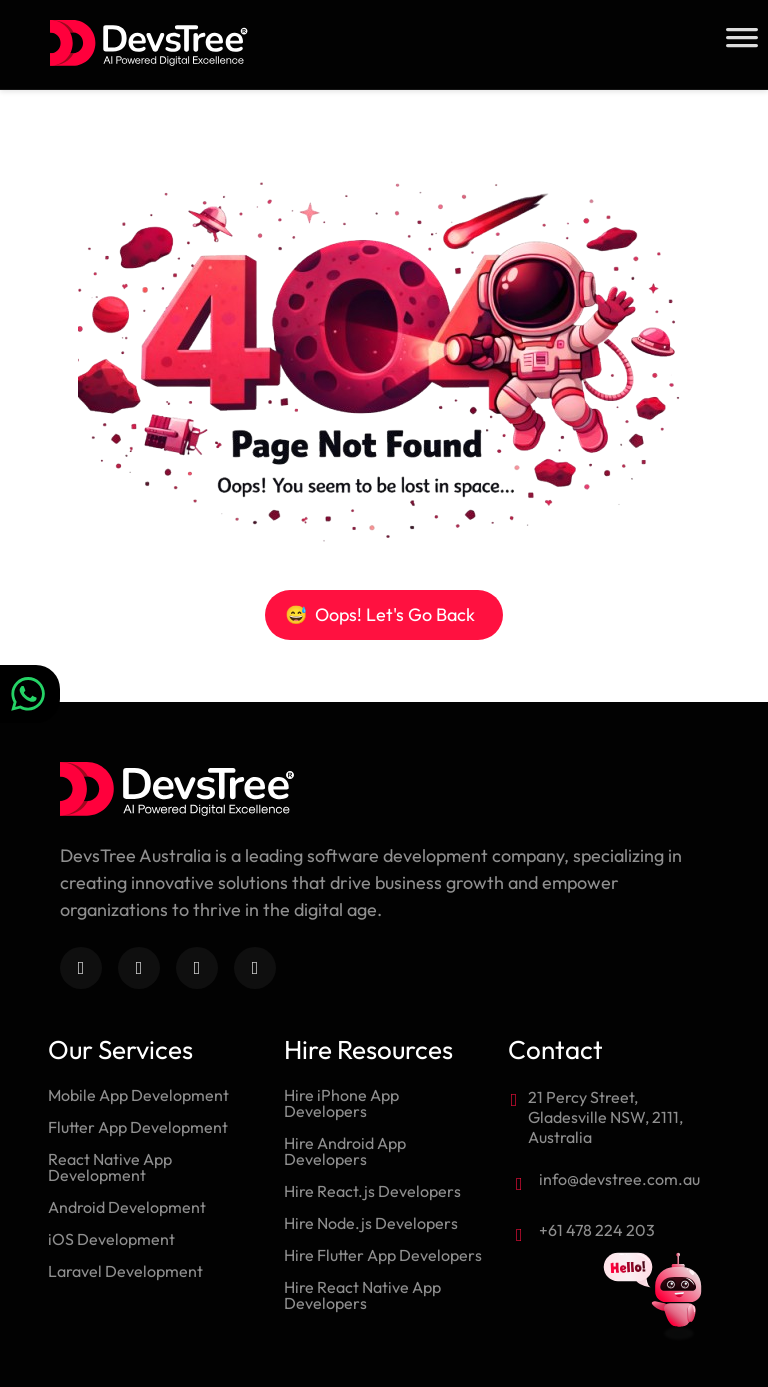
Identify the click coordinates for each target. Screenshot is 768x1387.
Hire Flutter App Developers (383, 1255)
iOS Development (111, 1239)
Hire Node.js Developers (371, 1223)
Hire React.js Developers (372, 1191)
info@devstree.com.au (619, 1179)
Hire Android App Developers (345, 1151)
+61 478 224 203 (597, 1230)
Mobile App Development (138, 1095)
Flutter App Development (138, 1127)
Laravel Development (125, 1271)
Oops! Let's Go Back (380, 614)
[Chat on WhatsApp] (30, 694)
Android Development (127, 1207)
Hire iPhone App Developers (341, 1103)
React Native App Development (110, 1167)
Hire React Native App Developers (362, 1295)
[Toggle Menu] (742, 37)
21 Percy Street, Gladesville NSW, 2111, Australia (605, 1117)
